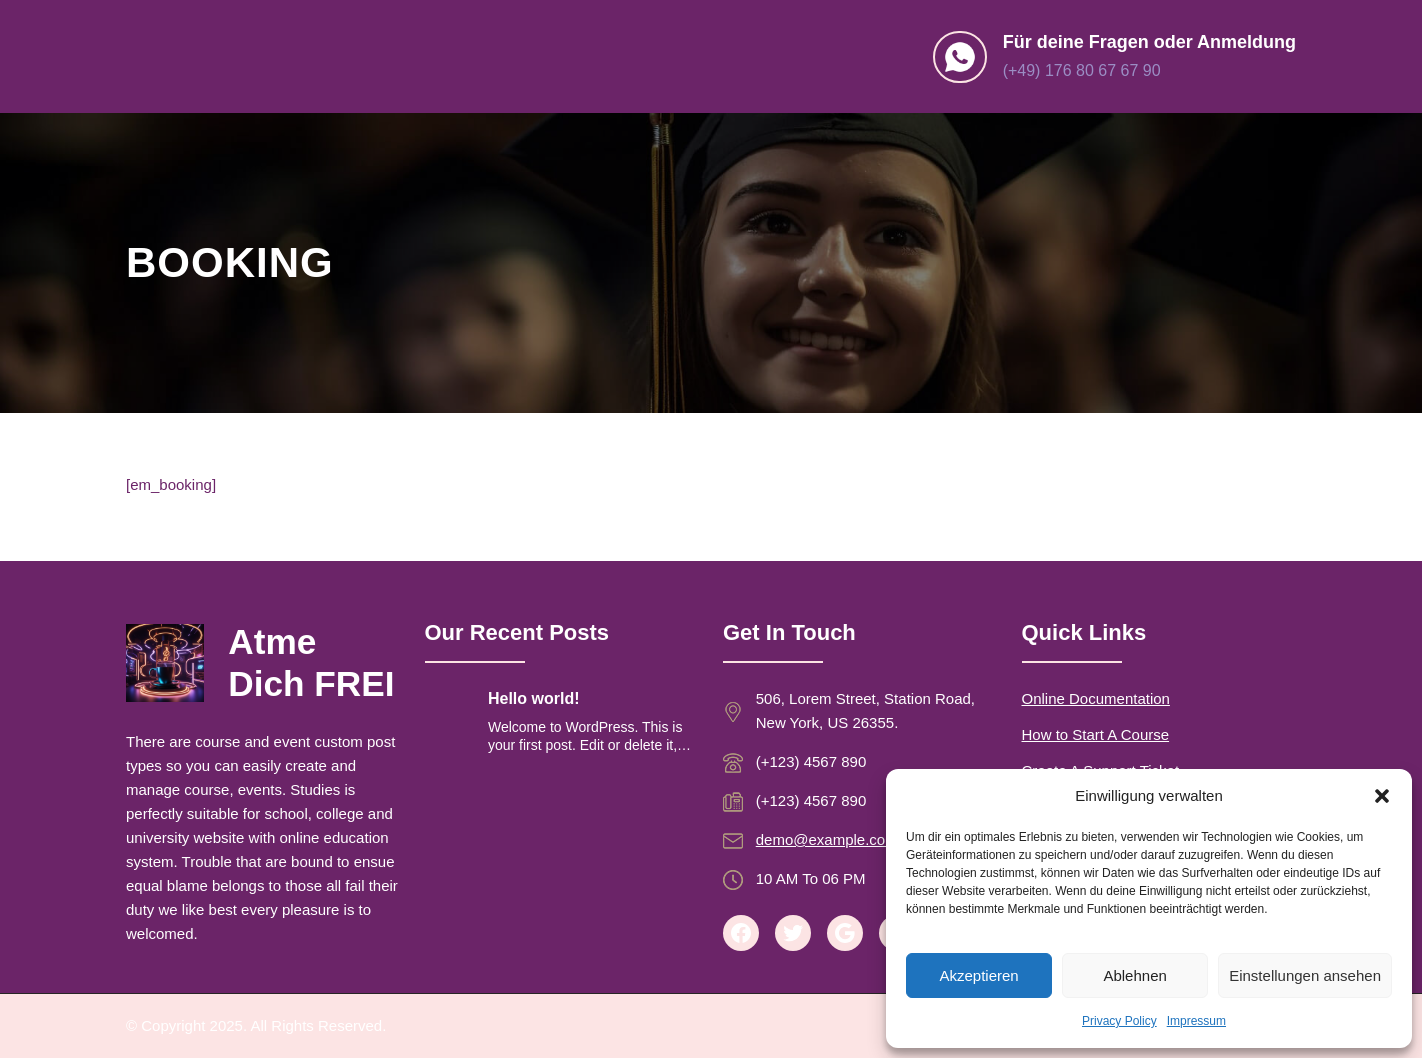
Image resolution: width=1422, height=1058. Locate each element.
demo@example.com (827, 839)
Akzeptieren (978, 975)
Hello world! (534, 698)
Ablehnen (1134, 975)
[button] (1382, 796)
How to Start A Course (1096, 734)
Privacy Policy (1119, 1021)
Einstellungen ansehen (1305, 975)
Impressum (1196, 1021)
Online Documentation (1096, 698)
